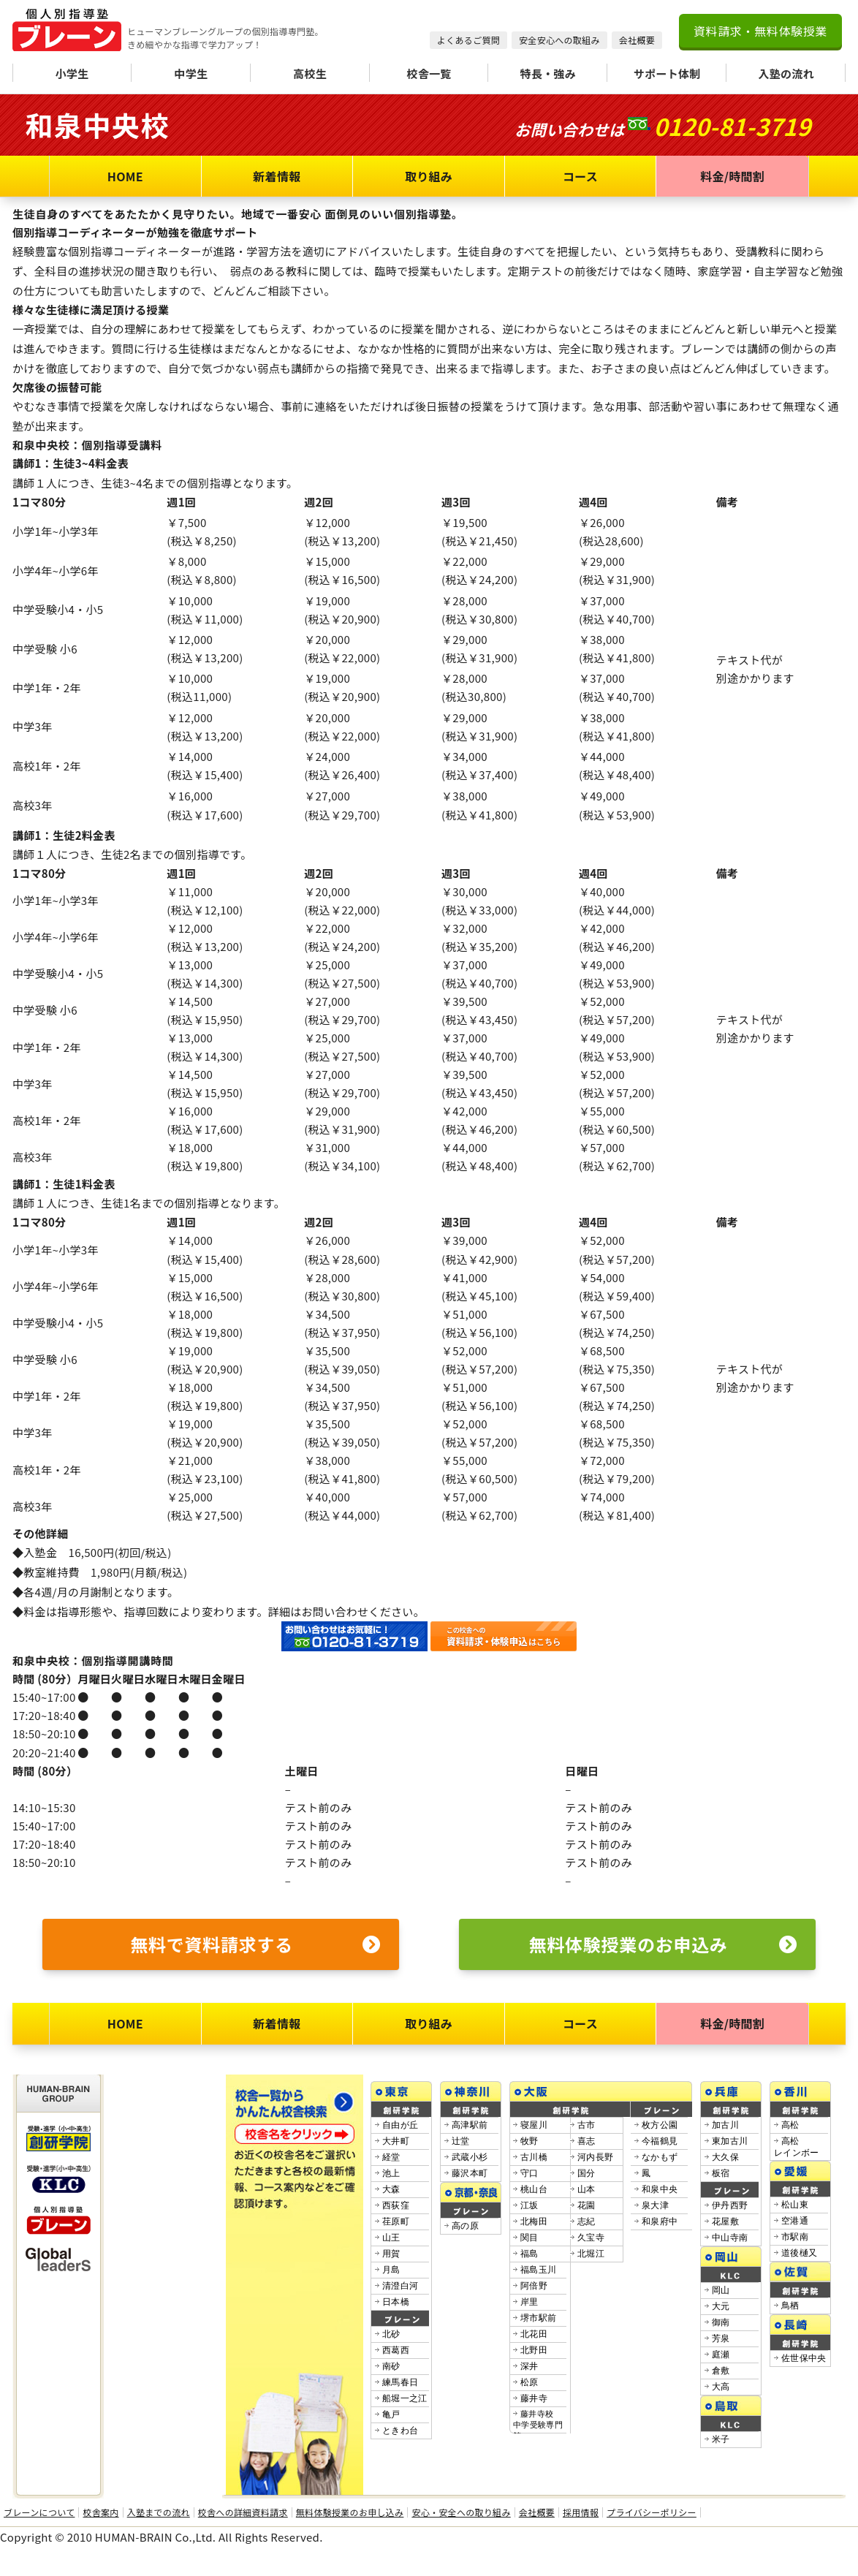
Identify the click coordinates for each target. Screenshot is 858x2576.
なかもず (659, 2157)
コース (580, 176)
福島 (529, 2254)
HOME (125, 176)
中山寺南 (730, 2237)
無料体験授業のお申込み (663, 1944)
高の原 (465, 2226)
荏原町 (395, 2221)
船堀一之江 (405, 2398)
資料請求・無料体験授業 (760, 30)
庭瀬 (721, 2354)
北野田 (533, 2350)
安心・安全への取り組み (460, 2512)
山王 (391, 2237)
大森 (391, 2189)
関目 (529, 2237)
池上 (391, 2173)
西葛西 (395, 2350)
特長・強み (548, 73)
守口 (529, 2173)
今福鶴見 (659, 2141)
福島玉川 (538, 2270)
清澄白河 (400, 2286)
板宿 (721, 2173)
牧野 (529, 2141)
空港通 (794, 2221)
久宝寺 (590, 2237)
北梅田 (533, 2221)
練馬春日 (400, 2382)
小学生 (71, 73)
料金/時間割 (732, 176)
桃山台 (533, 2189)
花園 (586, 2205)
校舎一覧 (428, 73)
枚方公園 (659, 2125)
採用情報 (581, 2512)
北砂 (391, 2334)
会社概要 (637, 40)
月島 (391, 2270)
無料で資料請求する (255, 1944)
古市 (586, 2125)
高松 (790, 2125)
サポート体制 (667, 73)
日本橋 (395, 2302)
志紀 (586, 2221)
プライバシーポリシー (651, 2512)
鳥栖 (790, 2305)
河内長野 (595, 2157)
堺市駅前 (538, 2318)
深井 (529, 2366)
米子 (721, 2439)
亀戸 (391, 2414)
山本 (586, 2189)
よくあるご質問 (468, 40)
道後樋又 (799, 2253)
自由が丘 (400, 2125)
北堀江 (590, 2254)
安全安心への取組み (559, 40)
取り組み (428, 176)
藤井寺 (533, 2398)
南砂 (391, 2366)
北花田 (533, 2334)
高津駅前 (469, 2125)
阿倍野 (533, 2286)
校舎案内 (100, 2512)
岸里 (529, 2302)
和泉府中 (659, 2221)
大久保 (725, 2157)
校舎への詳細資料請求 (243, 2512)
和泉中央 (659, 2189)
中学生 (191, 73)
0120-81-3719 (731, 126)
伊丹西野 (730, 2205)
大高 (721, 2387)
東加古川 (730, 2141)
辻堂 (461, 2141)
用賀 (391, 2254)
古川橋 (533, 2157)
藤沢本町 (469, 2173)
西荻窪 (395, 2205)
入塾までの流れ (158, 2512)
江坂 (529, 2205)
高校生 (310, 73)
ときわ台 (400, 2430)
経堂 (391, 2157)
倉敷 (721, 2370)
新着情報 (276, 176)
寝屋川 (533, 2125)
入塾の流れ (786, 73)
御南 (721, 2322)
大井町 (395, 2141)
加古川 (725, 2125)
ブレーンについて (39, 2512)
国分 (586, 2173)
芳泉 (721, 2338)
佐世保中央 (804, 2358)
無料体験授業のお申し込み (350, 2512)
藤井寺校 (538, 2425)
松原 (529, 2382)
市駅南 (794, 2237)
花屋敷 (725, 2221)
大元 (721, 2306)
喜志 (586, 2141)
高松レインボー (796, 2147)
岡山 (721, 2290)
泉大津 (655, 2205)
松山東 (794, 2205)
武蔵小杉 (469, 2157)
